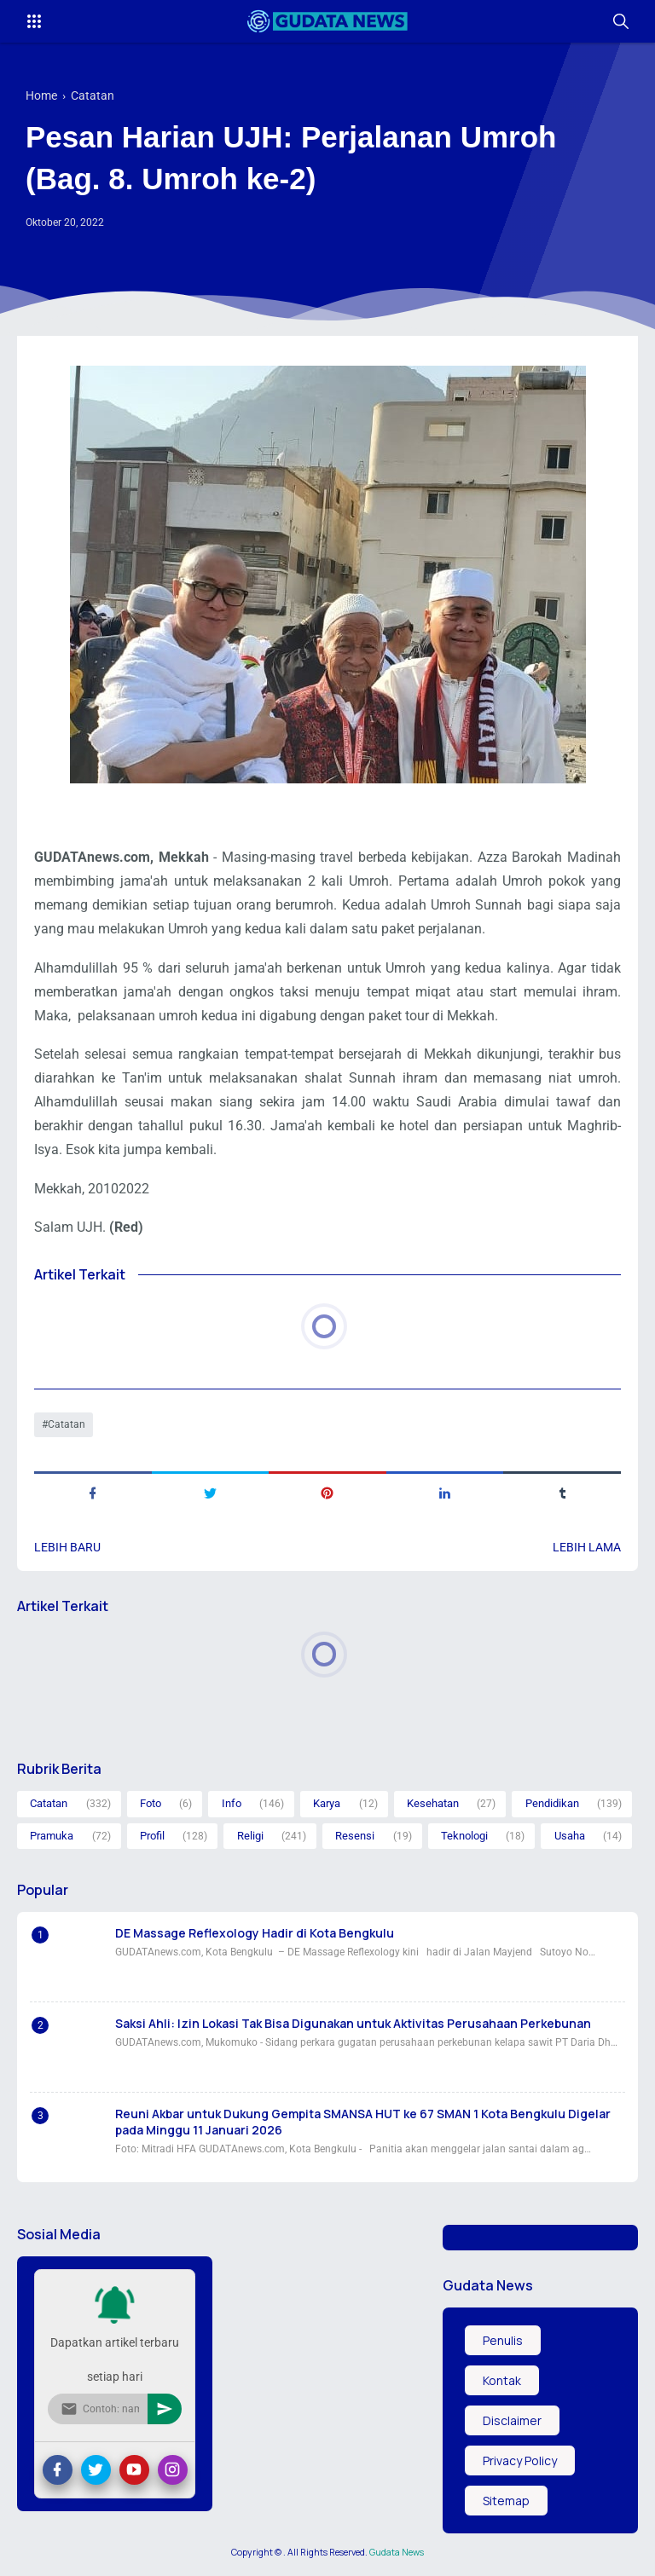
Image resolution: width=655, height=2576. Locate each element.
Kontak (502, 2380)
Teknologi (464, 1835)
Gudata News (396, 2552)
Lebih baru (67, 1547)
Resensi (354, 1835)
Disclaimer (512, 2420)
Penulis (503, 2340)
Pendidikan (552, 1803)
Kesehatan (433, 1803)
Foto (150, 1803)
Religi (250, 1835)
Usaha (569, 1835)
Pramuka (51, 1835)
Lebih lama (587, 1547)
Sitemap (506, 2500)
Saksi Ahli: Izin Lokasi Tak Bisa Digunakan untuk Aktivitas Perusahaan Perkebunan (353, 2023)
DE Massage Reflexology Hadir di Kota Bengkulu (254, 1933)
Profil (152, 1835)
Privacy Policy (520, 2460)
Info (231, 1803)
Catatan (66, 1424)
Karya (326, 1803)
